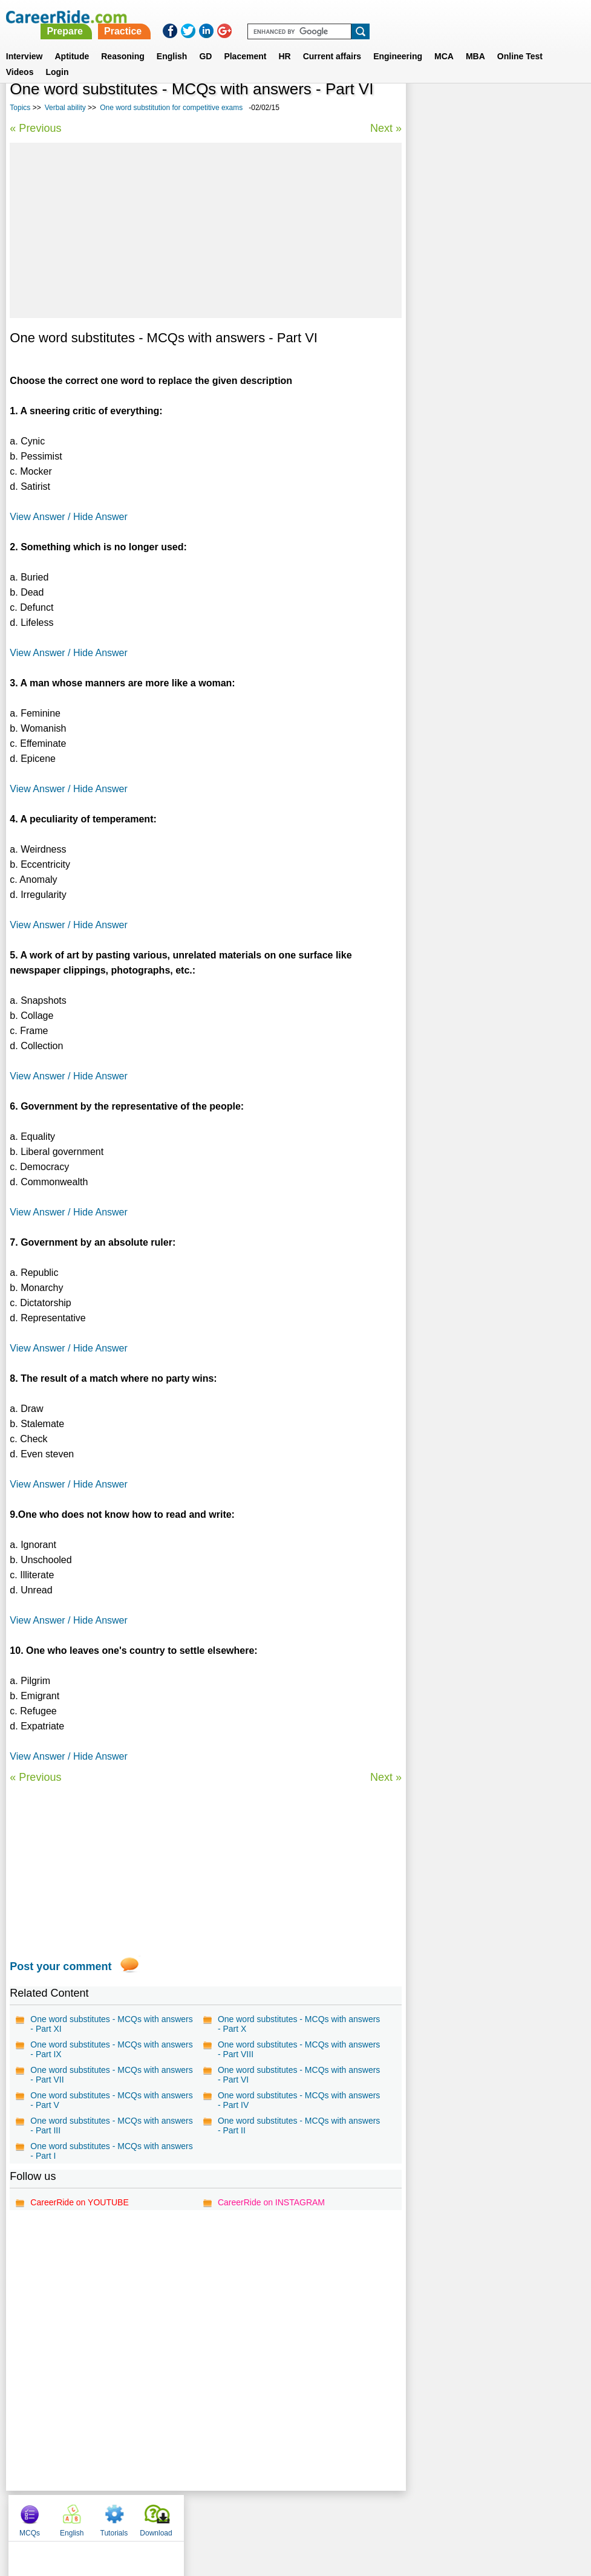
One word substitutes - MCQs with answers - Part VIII (298, 2049)
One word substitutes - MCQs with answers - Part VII (111, 2074)
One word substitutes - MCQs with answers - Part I (111, 2151)
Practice (338, 16)
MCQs (427, 109)
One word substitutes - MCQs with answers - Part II (298, 2125)
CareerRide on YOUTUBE (79, 2202)
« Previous (35, 128)
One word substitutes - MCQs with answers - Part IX (111, 2049)
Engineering (397, 42)
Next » (384, 128)
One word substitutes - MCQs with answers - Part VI (298, 2074)
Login (56, 57)
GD (205, 42)
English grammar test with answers (481, 423)
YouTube (381, 2515)
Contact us (234, 2515)
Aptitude (71, 42)
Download (554, 109)
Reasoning (123, 42)
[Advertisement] (205, 230)
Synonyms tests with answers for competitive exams (478, 312)
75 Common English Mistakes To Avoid (488, 402)
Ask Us (339, 2515)
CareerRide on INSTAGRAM (270, 2202)
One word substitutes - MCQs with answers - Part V (111, 2100)
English (172, 42)
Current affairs (332, 42)
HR (284, 42)
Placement (245, 42)
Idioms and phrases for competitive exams (482, 376)
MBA (475, 42)
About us (185, 2515)
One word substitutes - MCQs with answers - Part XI (111, 2024)
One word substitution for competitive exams (171, 107)
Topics (20, 107)
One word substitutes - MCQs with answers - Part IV (298, 2100)
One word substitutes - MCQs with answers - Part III (111, 2125)
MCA (444, 42)
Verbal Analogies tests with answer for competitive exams (487, 450)
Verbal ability (65, 107)
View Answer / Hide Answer (68, 517)
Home (146, 2515)
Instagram (428, 2515)
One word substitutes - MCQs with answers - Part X (298, 2024)
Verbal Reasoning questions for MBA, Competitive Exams (486, 344)
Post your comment (60, 1966)
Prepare (280, 16)
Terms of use (290, 2515)
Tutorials (512, 109)
